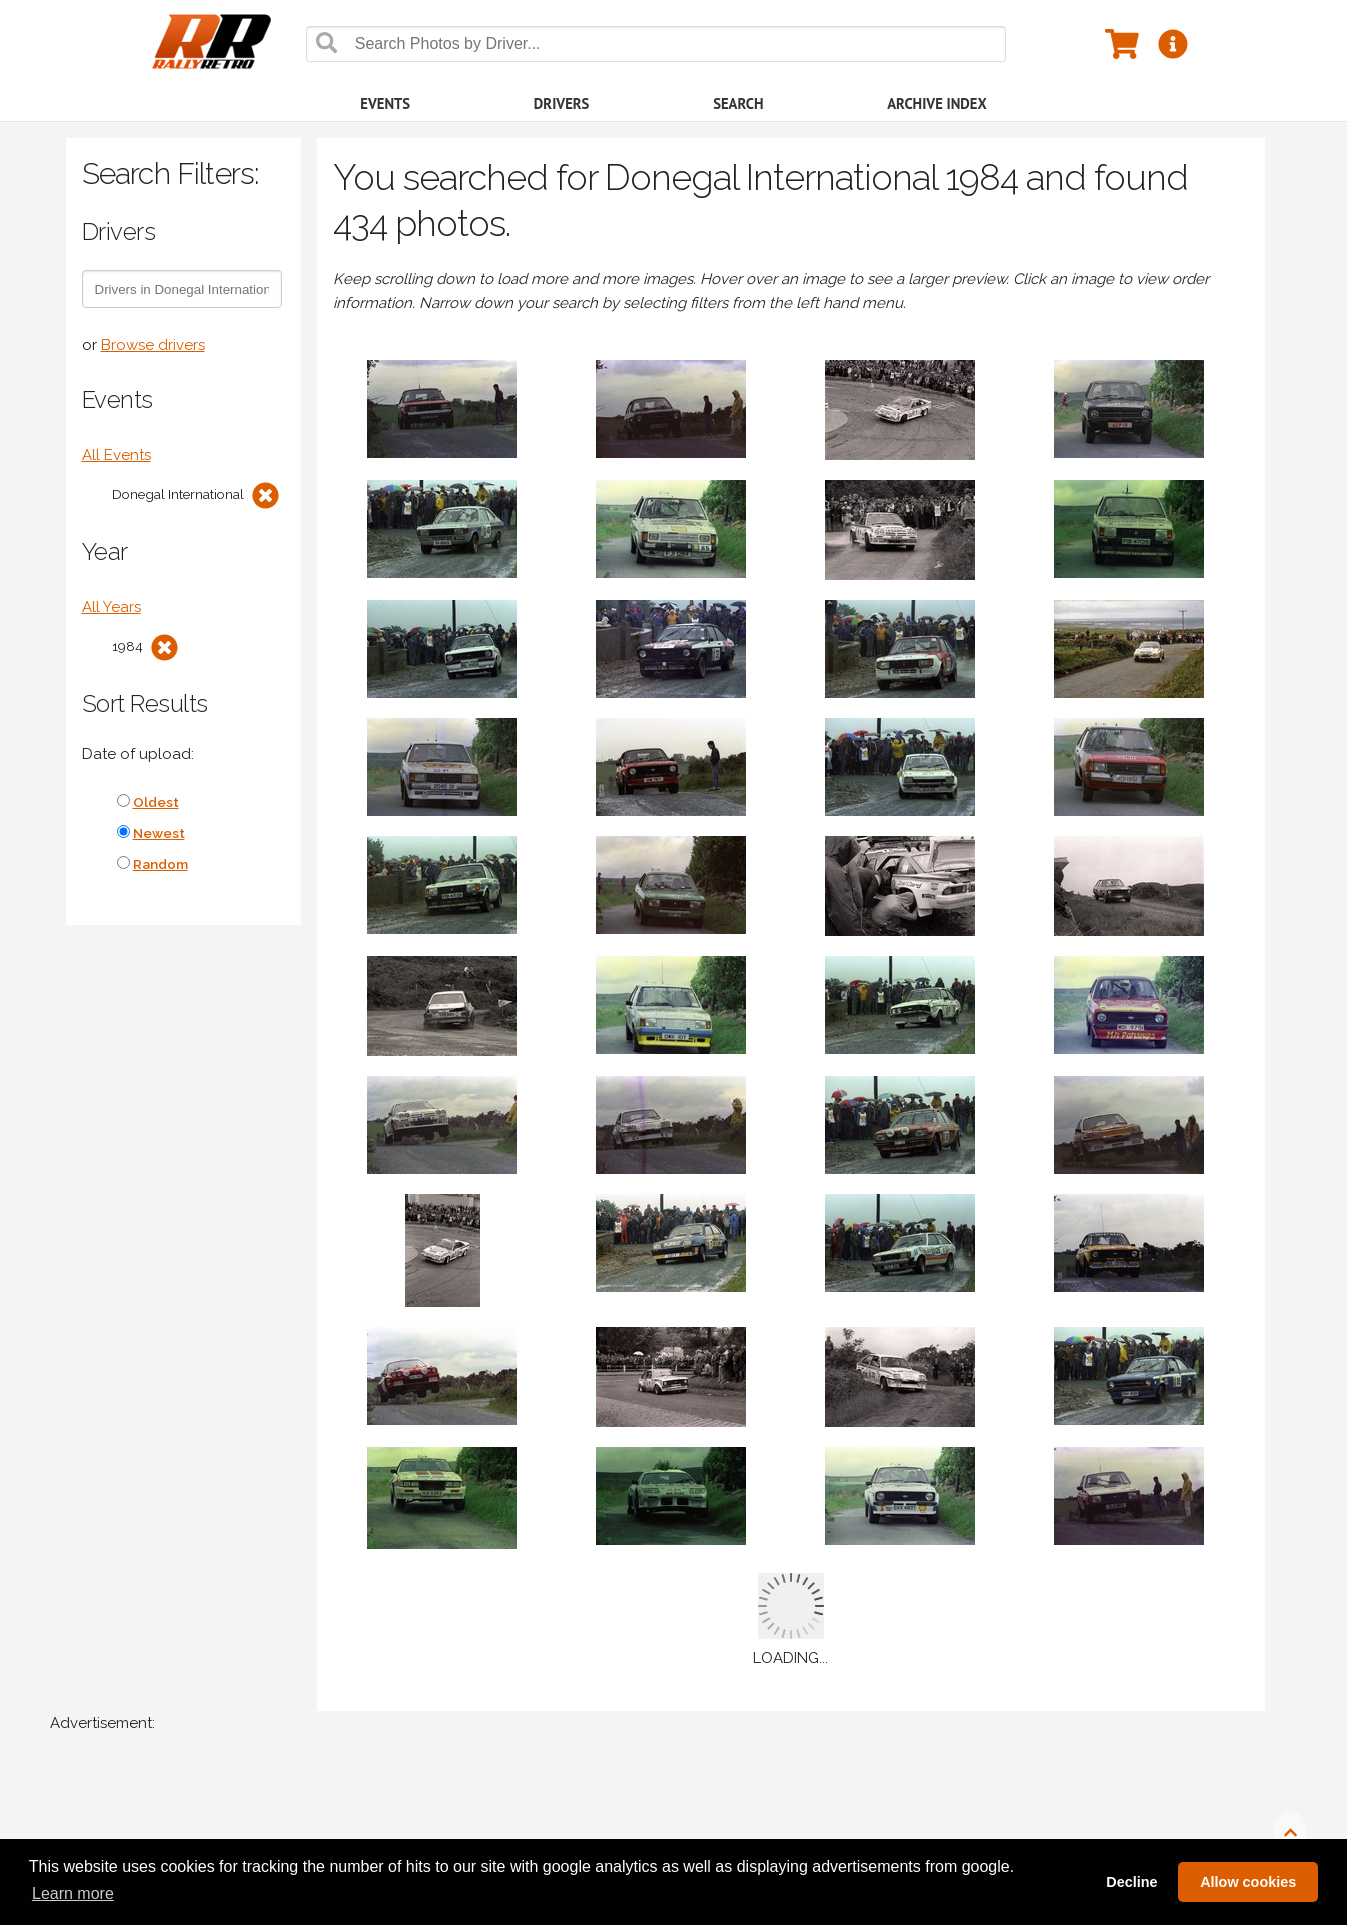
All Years (111, 607)
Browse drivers (153, 345)
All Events (116, 455)
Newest (159, 833)
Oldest (156, 802)
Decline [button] (1131, 1882)
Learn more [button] (73, 1893)
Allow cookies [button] (1248, 1882)
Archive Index (937, 103)
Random (160, 864)
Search (738, 103)
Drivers (562, 103)
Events (385, 103)
